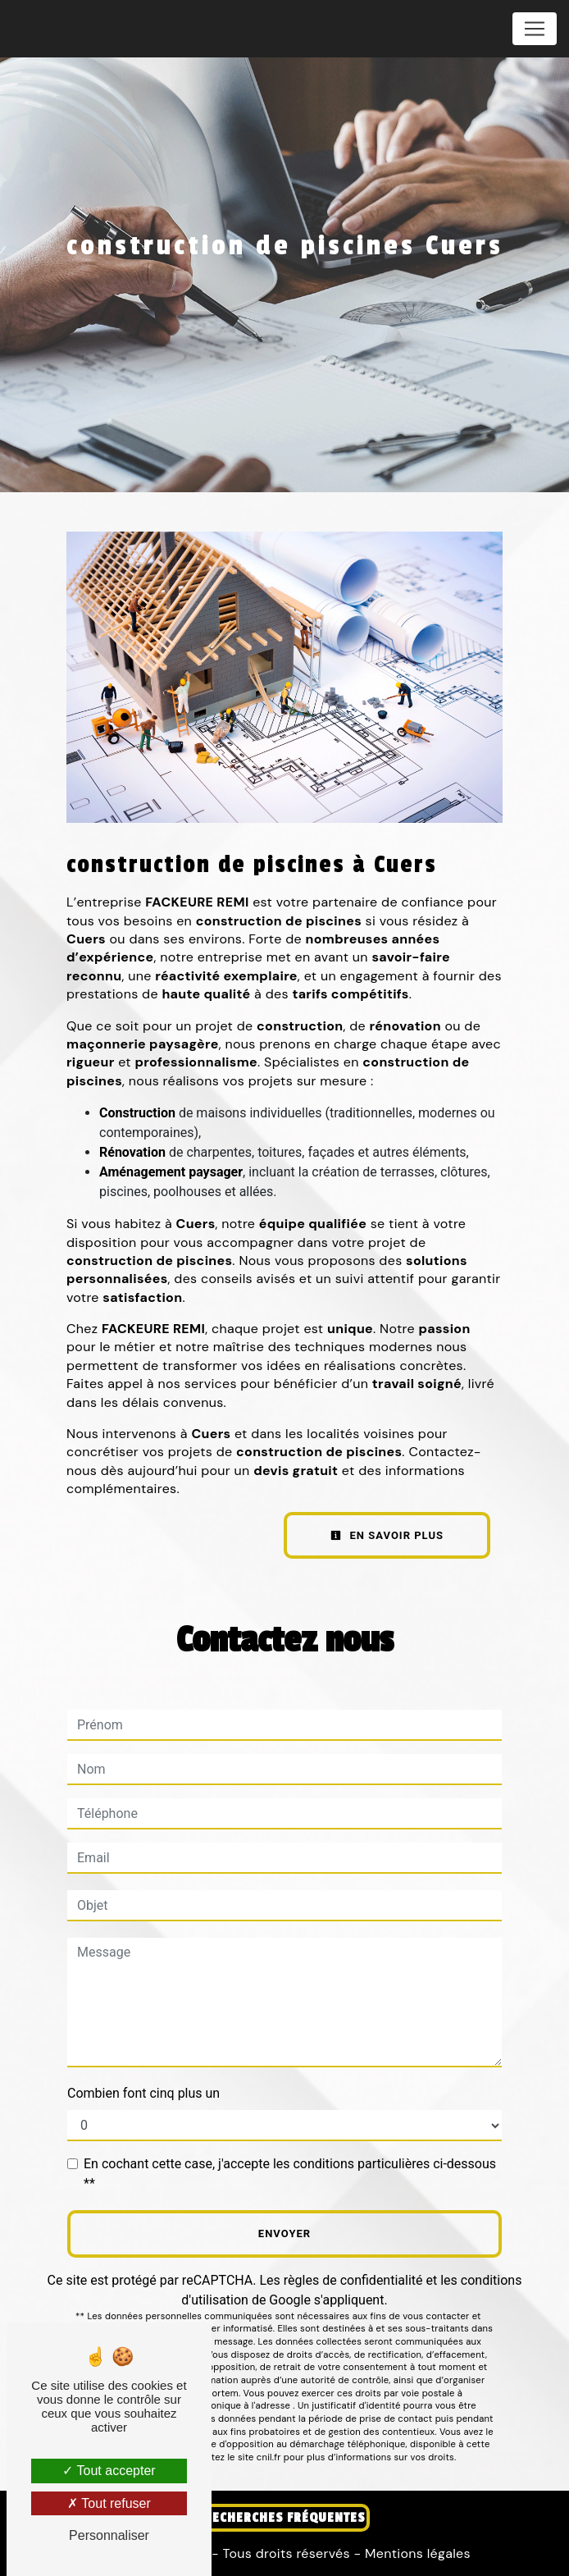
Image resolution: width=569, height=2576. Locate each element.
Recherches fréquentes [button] (284, 2518)
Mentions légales (415, 2553)
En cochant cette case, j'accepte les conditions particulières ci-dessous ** (290, 2173)
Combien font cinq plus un (143, 2093)
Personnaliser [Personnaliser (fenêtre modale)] (109, 2535)
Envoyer (284, 2233)
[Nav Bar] (534, 28)
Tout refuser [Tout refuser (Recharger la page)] (109, 2503)
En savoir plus (387, 1535)
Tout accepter (108, 2471)
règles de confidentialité (353, 2280)
